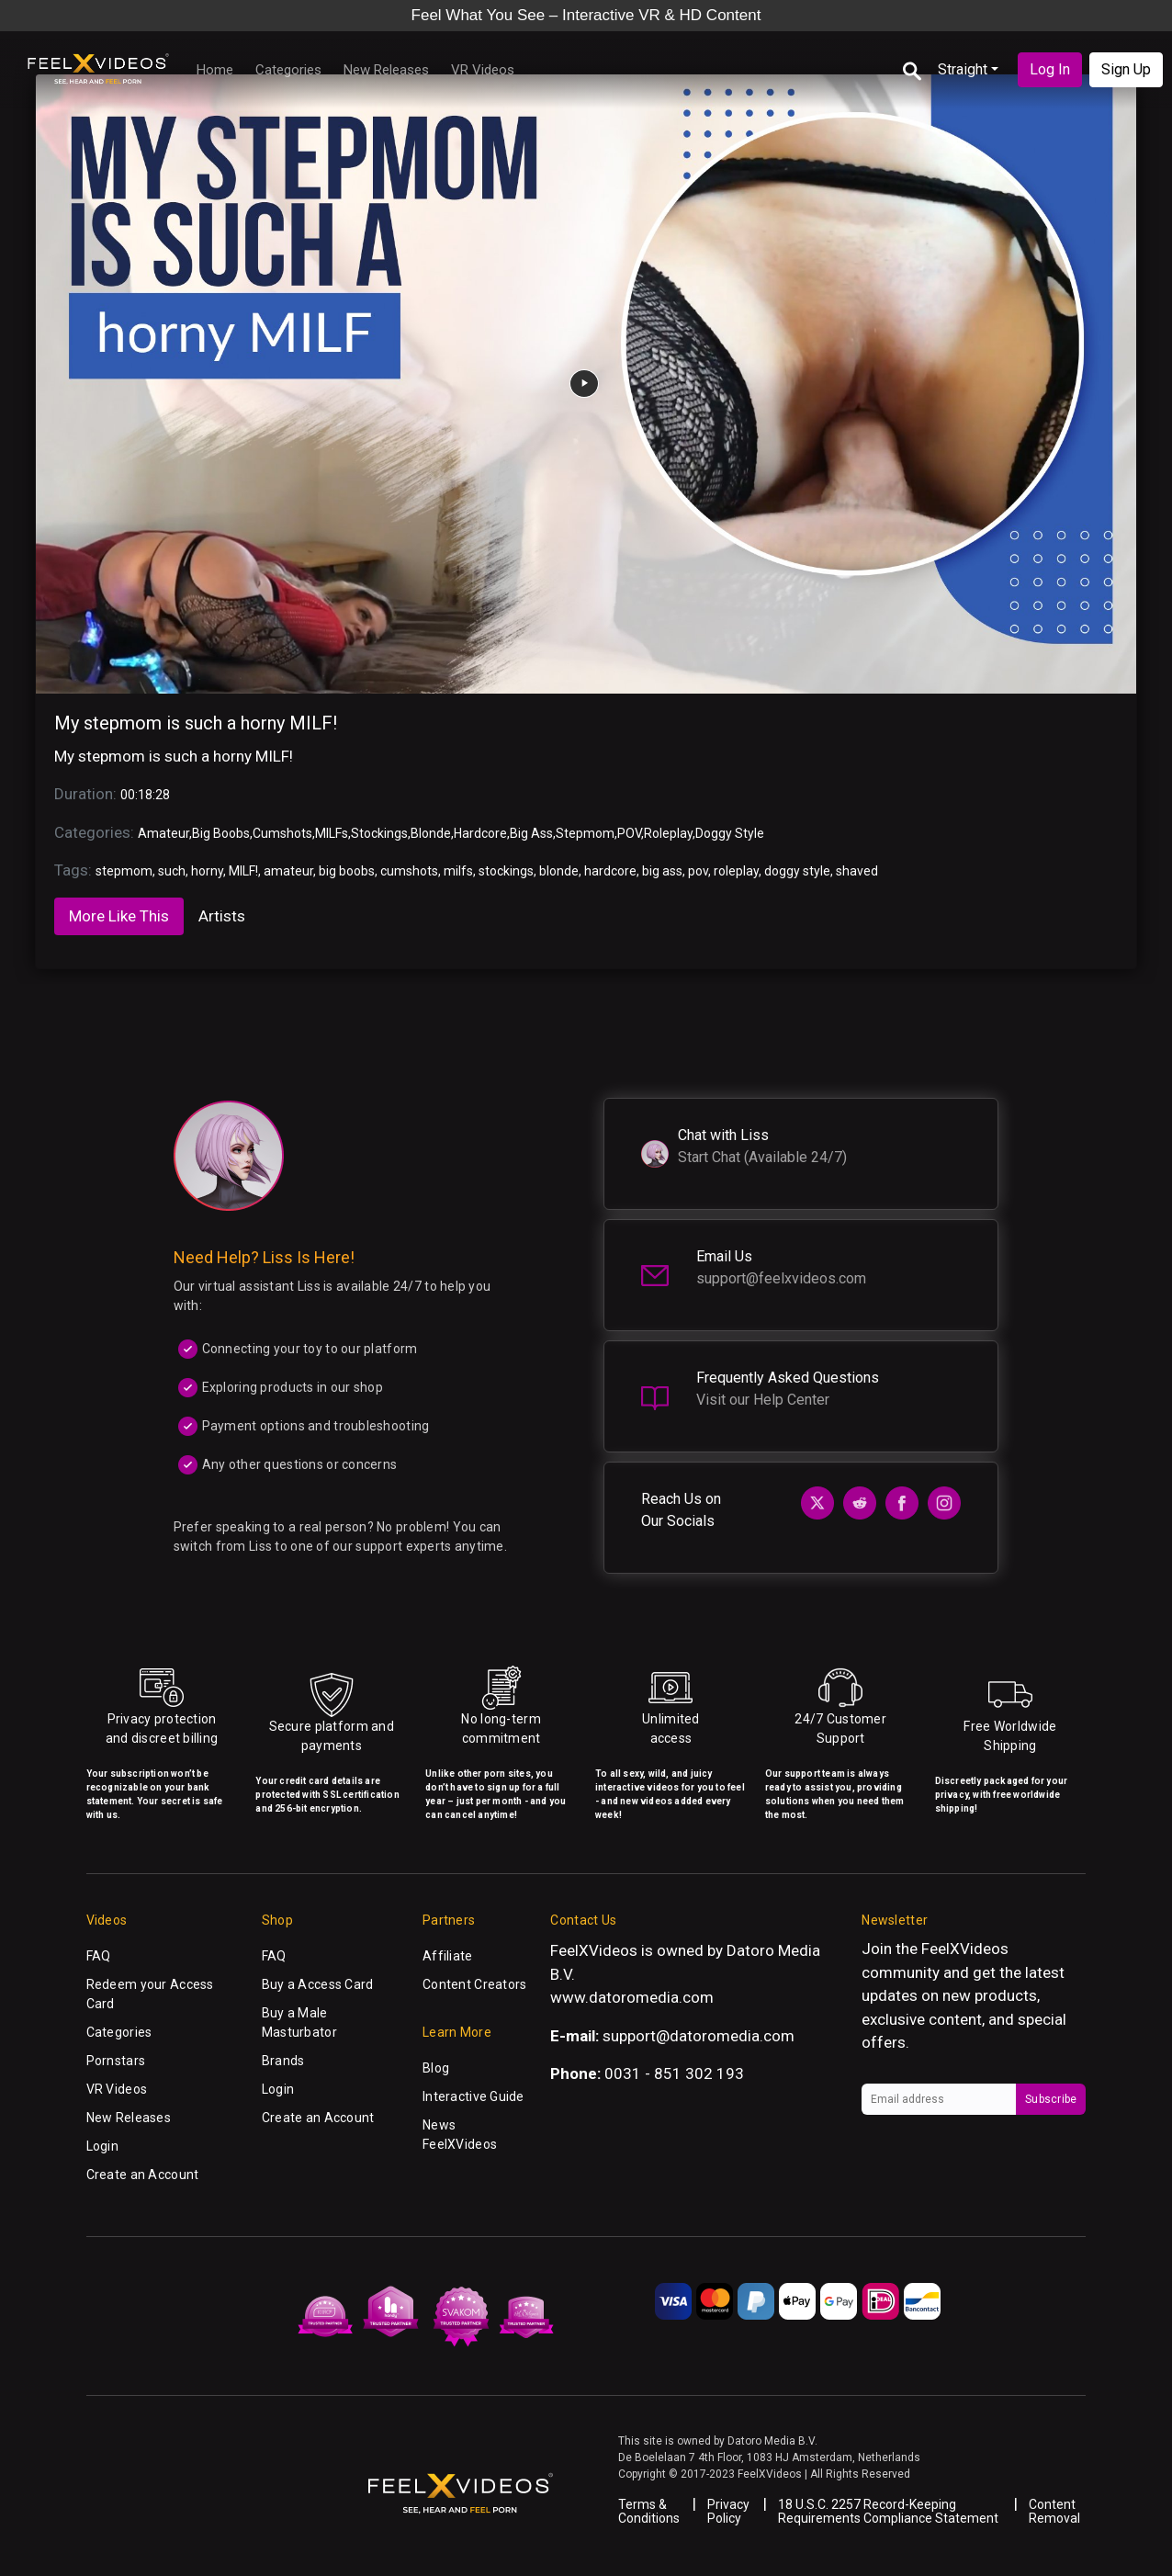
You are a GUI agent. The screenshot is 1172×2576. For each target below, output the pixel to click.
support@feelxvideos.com (781, 1278)
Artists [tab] (221, 916)
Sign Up (1126, 69)
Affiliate (448, 1956)
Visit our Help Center (762, 1399)
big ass (662, 871)
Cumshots (282, 833)
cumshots (409, 871)
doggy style (797, 871)
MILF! (243, 871)
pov (698, 871)
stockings (506, 871)
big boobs (347, 871)
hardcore (610, 871)
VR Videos (482, 70)
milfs (458, 871)
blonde (559, 871)
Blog (436, 2068)
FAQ (98, 1956)
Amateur (163, 833)
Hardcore (480, 833)
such (172, 871)
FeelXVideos (965, 1948)
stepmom (124, 871)
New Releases (386, 70)
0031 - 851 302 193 (674, 2073)
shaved (857, 871)
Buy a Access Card (318, 1984)
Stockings (379, 833)
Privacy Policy (728, 2511)
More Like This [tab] (119, 916)
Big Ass (531, 833)
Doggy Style (729, 833)
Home (215, 70)
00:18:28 (145, 794)
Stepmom (585, 833)
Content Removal (1054, 2511)
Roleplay (668, 833)
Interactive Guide (473, 2096)
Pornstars (116, 2060)
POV (629, 833)
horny (207, 871)
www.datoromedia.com (632, 1997)
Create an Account (142, 2174)
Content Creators (474, 1984)
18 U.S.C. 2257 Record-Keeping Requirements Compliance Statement (888, 2511)
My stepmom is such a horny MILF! (195, 723)
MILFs (331, 833)
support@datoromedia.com (698, 2036)
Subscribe (1050, 2099)
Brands (283, 2060)
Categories (288, 70)
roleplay (736, 871)
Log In (1050, 69)
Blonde (431, 833)
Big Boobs (221, 833)
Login (102, 2146)
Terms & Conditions (649, 2511)
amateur (288, 871)
